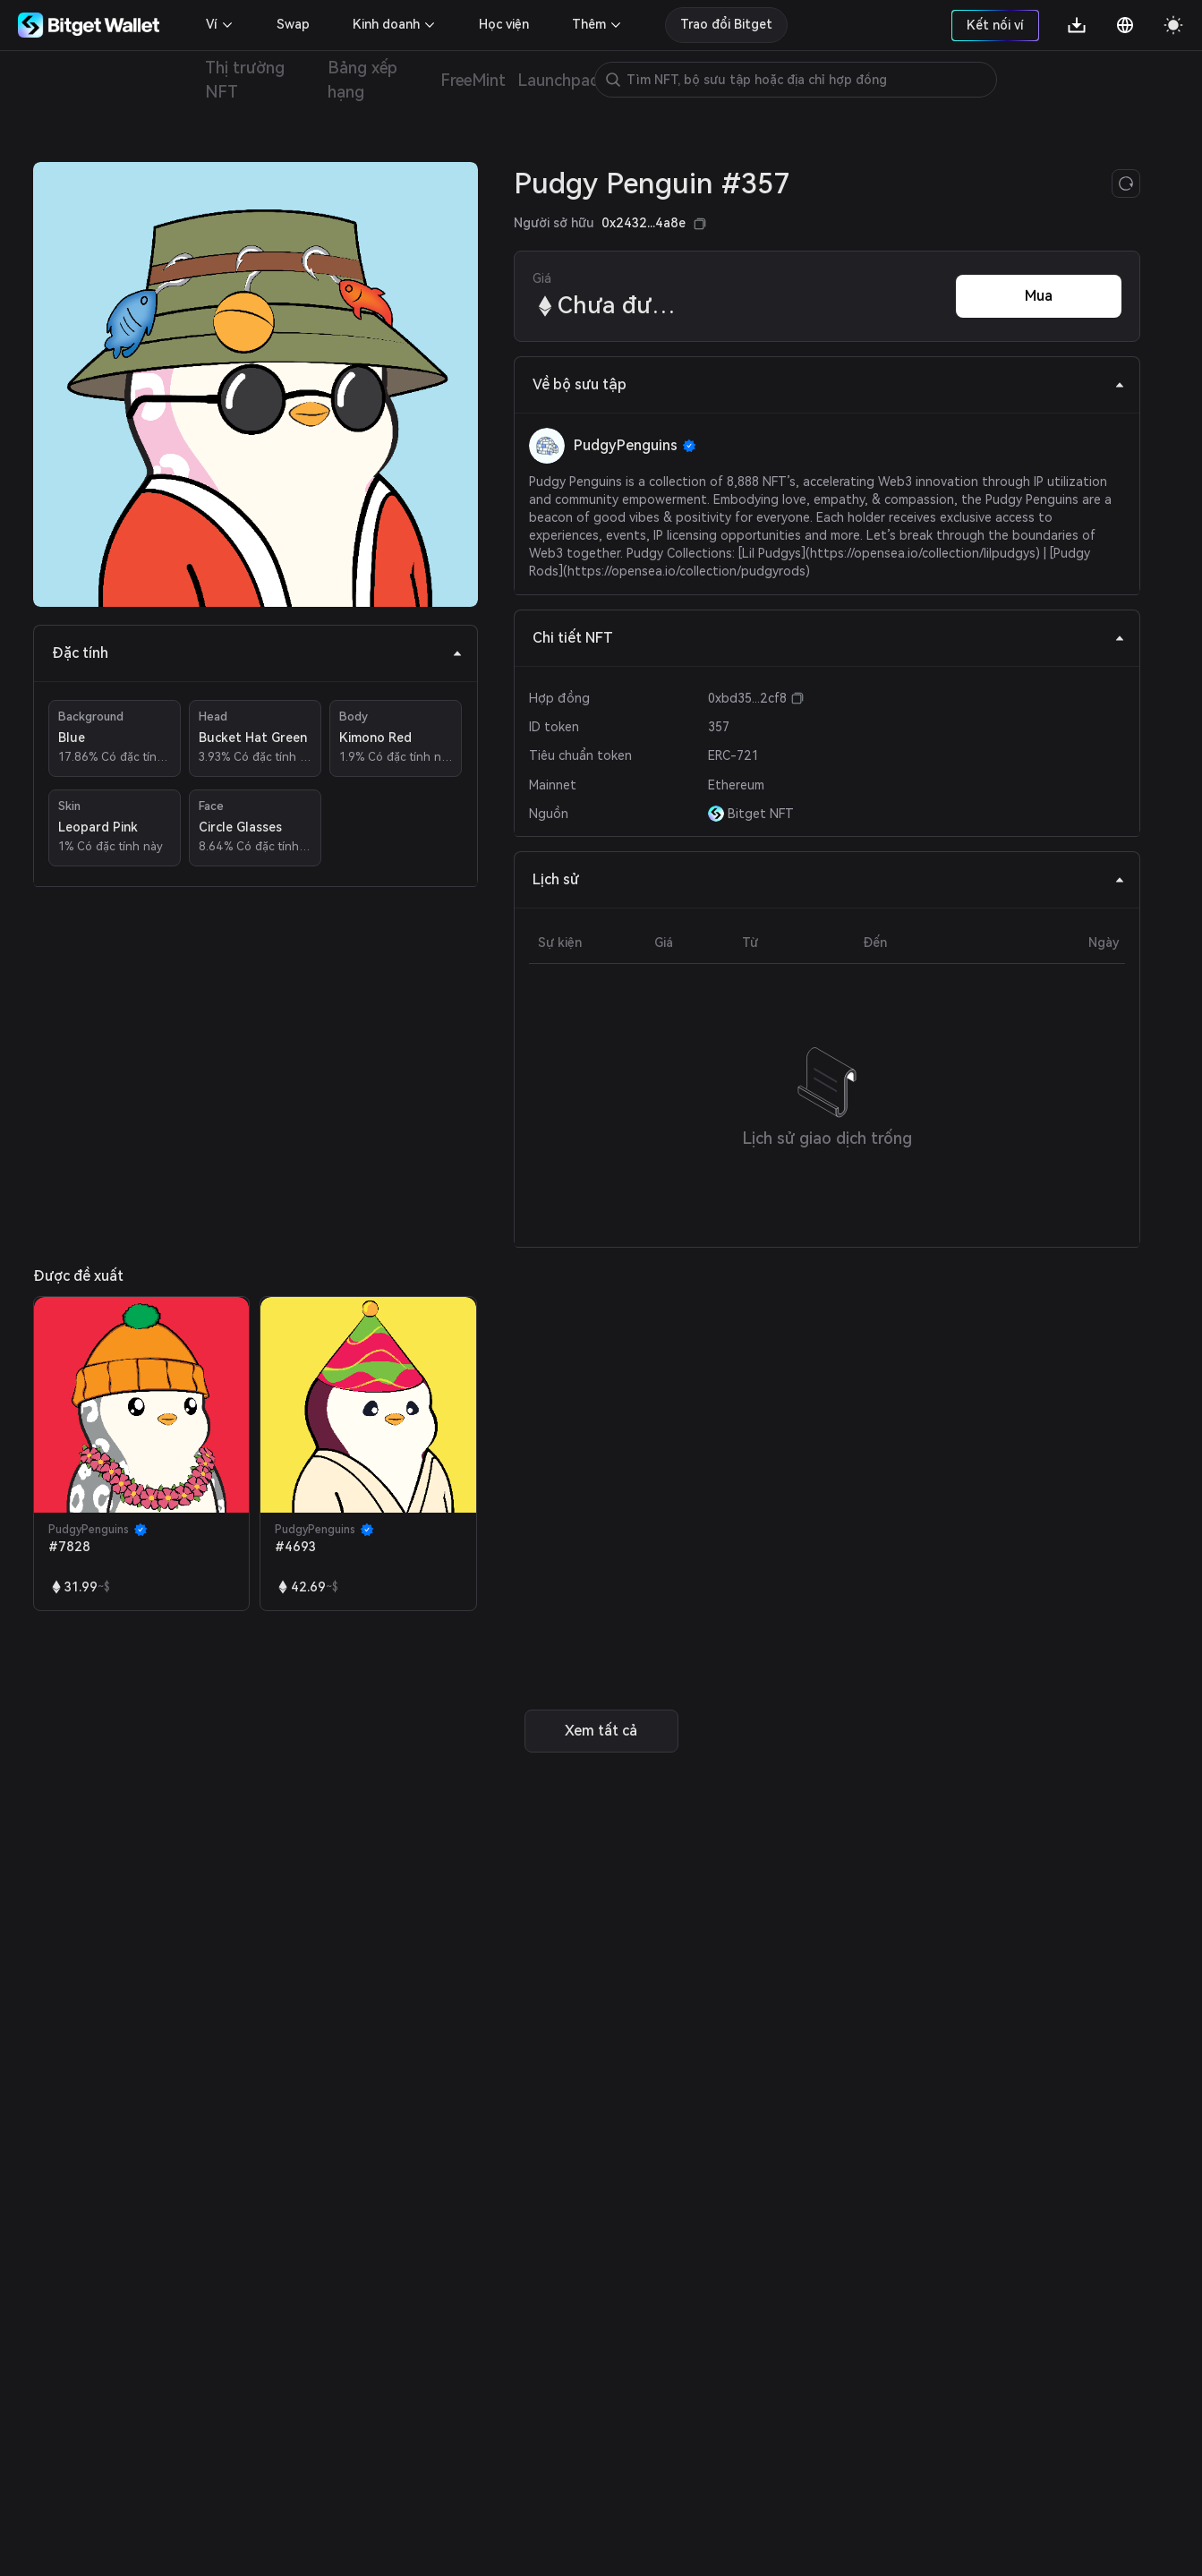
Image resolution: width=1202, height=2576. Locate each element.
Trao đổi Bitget (726, 24)
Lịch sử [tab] (829, 879)
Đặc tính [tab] (257, 652)
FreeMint (473, 80)
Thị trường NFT (245, 80)
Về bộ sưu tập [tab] (829, 384)
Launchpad (558, 80)
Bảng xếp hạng (362, 80)
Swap (293, 24)
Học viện (504, 24)
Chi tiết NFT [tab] (829, 637)
